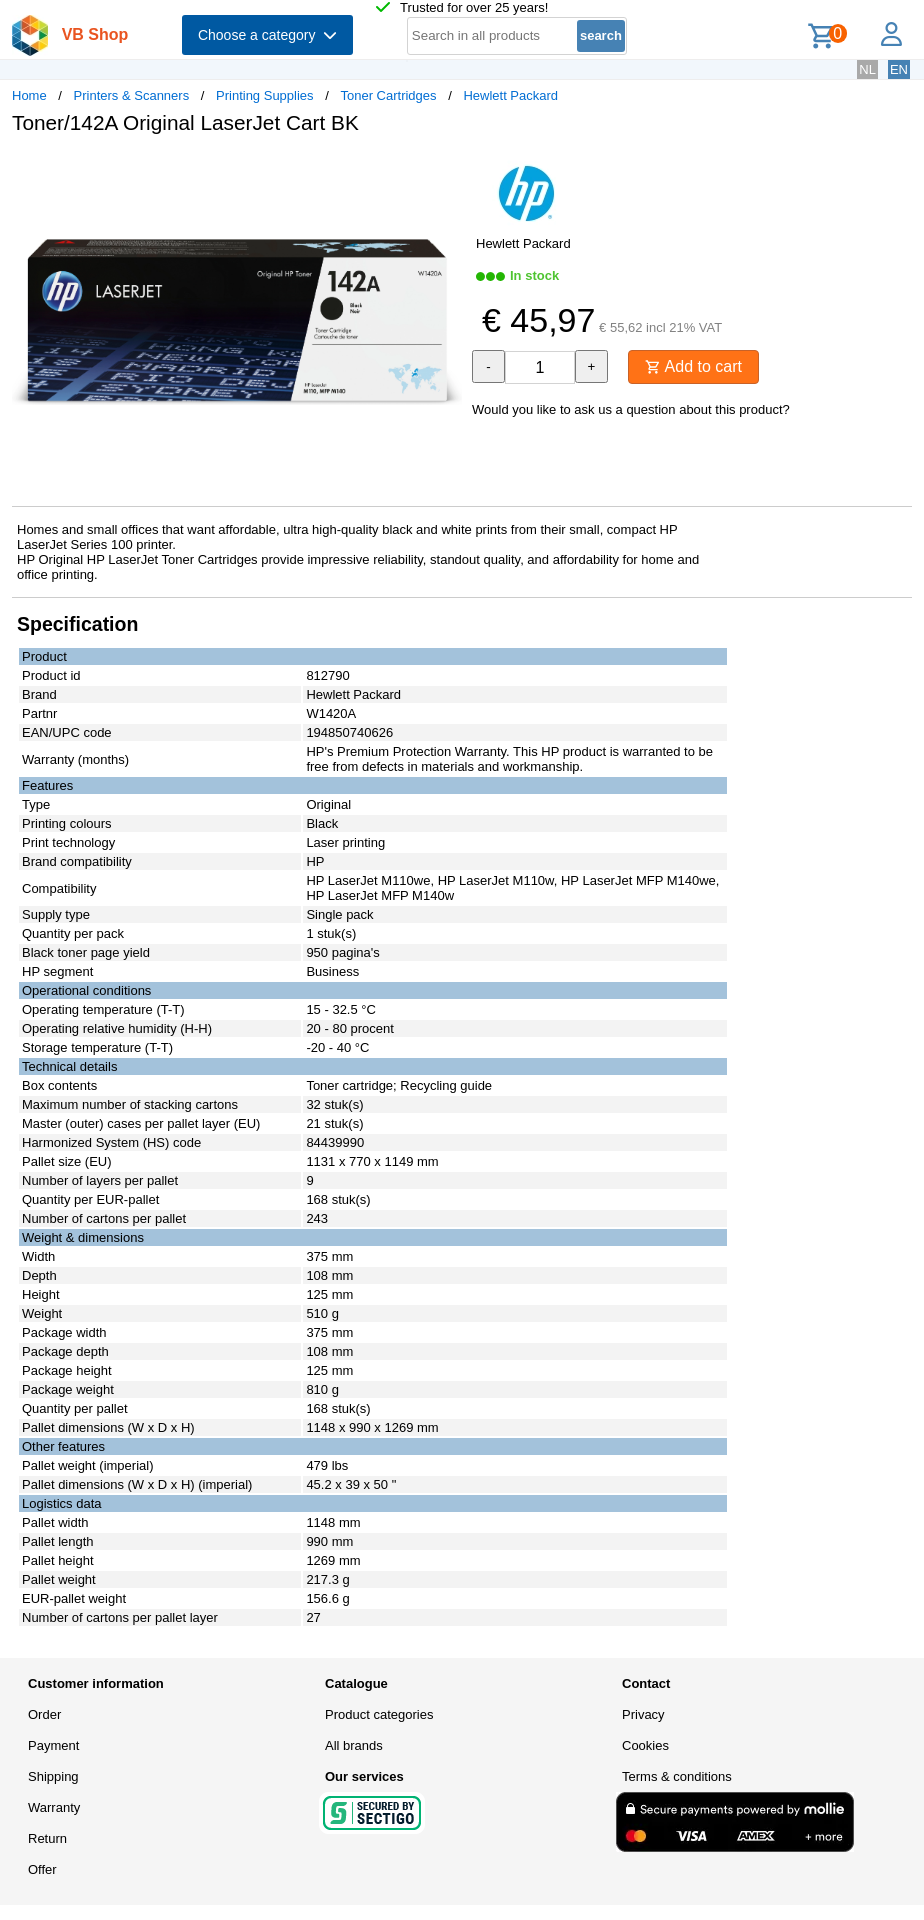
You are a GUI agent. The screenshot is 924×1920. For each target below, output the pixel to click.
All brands (354, 1745)
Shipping (53, 1776)
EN (899, 69)
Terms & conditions (677, 1776)
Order (44, 1714)
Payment (53, 1745)
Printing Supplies (265, 95)
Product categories (379, 1714)
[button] (444, 171)
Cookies (645, 1745)
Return (47, 1838)
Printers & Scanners (132, 95)
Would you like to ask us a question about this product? (631, 409)
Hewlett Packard (510, 95)
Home (29, 95)
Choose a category (267, 35)
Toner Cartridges (388, 95)
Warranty (54, 1807)
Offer (42, 1869)
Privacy (643, 1714)
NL (867, 69)
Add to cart (693, 366)
